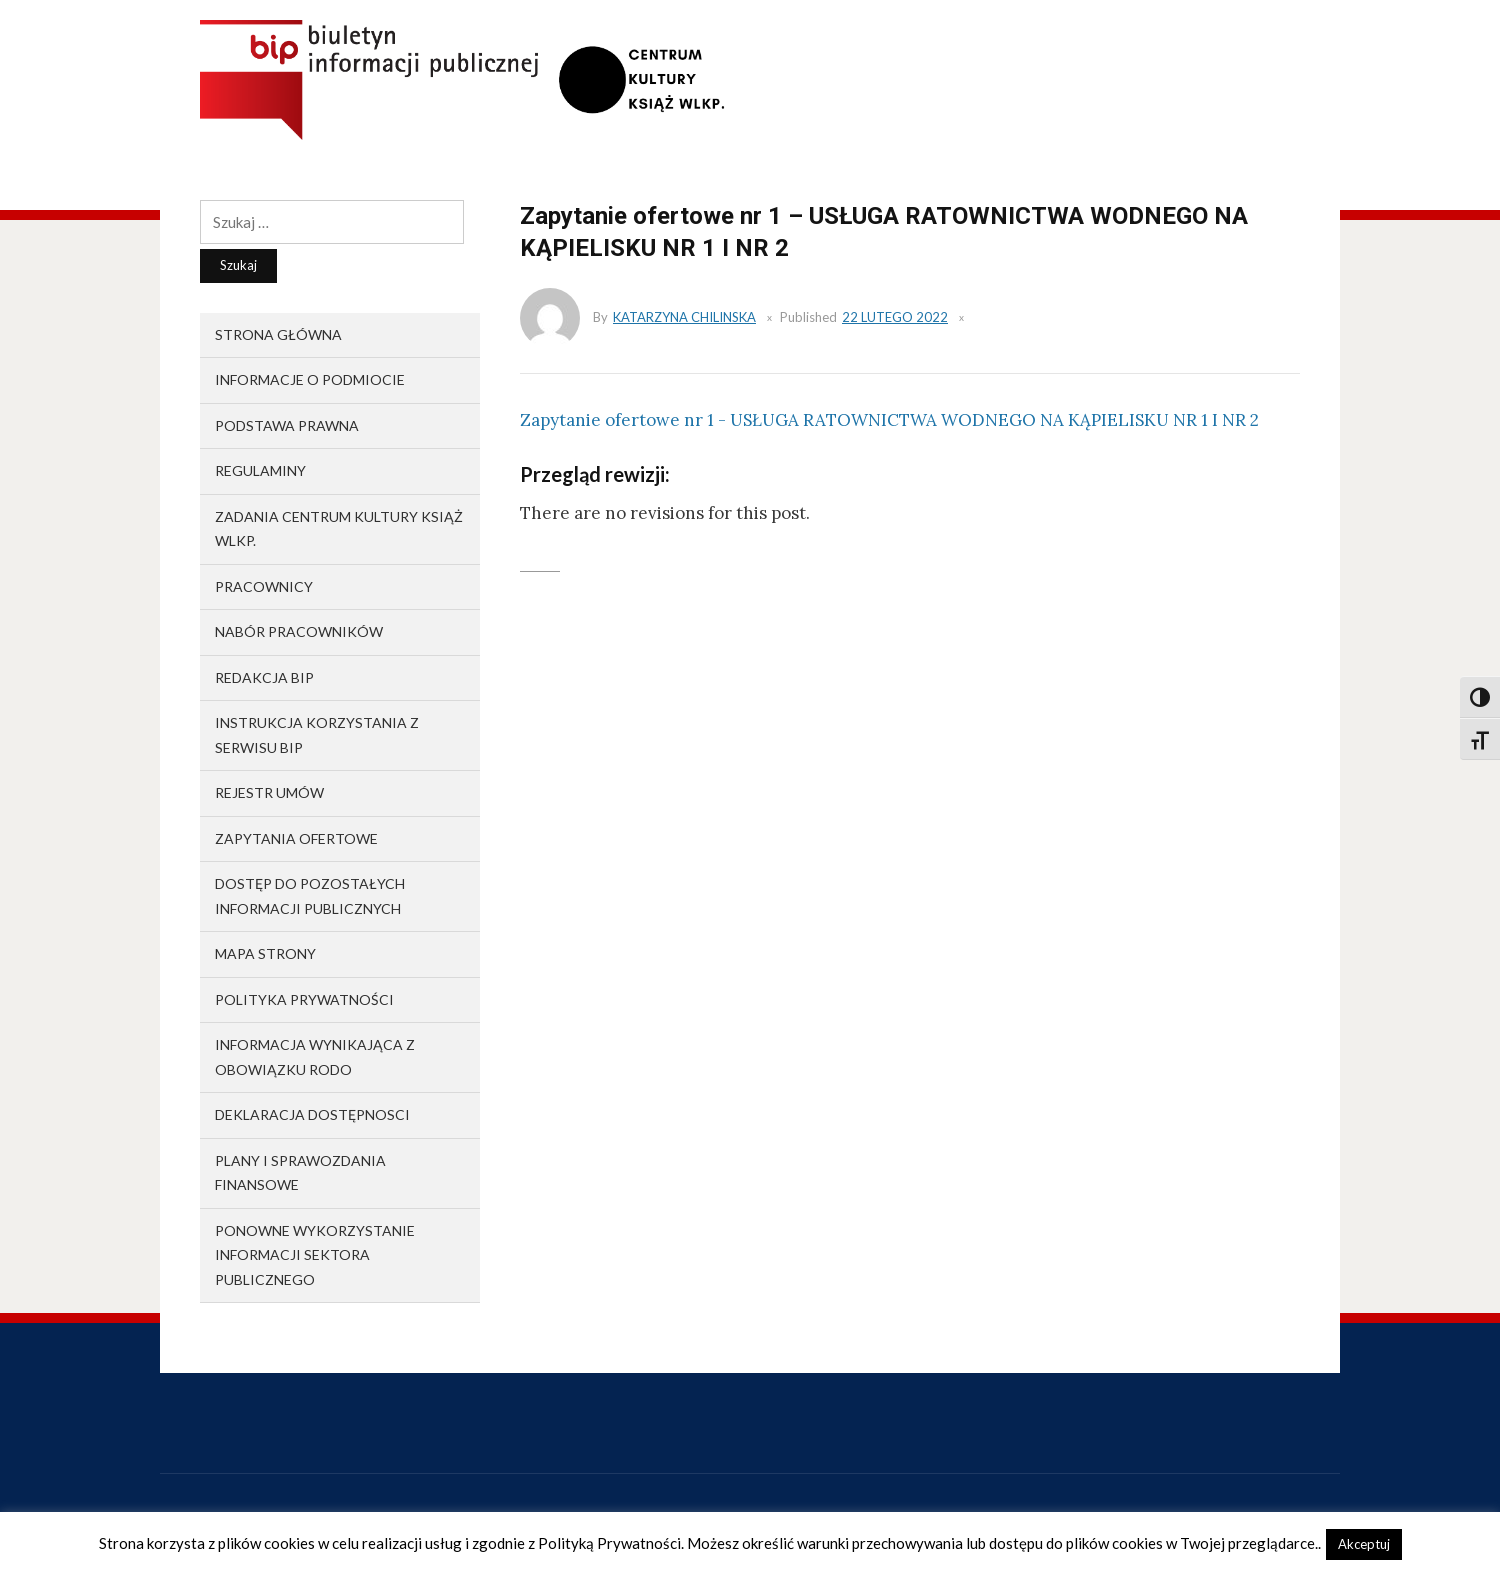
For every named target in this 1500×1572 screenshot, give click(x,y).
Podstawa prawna (287, 425)
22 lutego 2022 (895, 317)
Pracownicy (264, 586)
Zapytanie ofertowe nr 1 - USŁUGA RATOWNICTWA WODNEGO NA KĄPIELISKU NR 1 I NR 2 (889, 420)
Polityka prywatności (304, 999)
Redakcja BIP (264, 677)
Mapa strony (265, 953)
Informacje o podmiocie (310, 379)
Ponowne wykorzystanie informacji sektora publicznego (315, 1255)
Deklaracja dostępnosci (312, 1114)
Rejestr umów (269, 792)
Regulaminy (260, 470)
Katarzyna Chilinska (684, 317)
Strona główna (278, 334)
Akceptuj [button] (1364, 1544)
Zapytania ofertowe (296, 838)
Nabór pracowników (299, 631)
